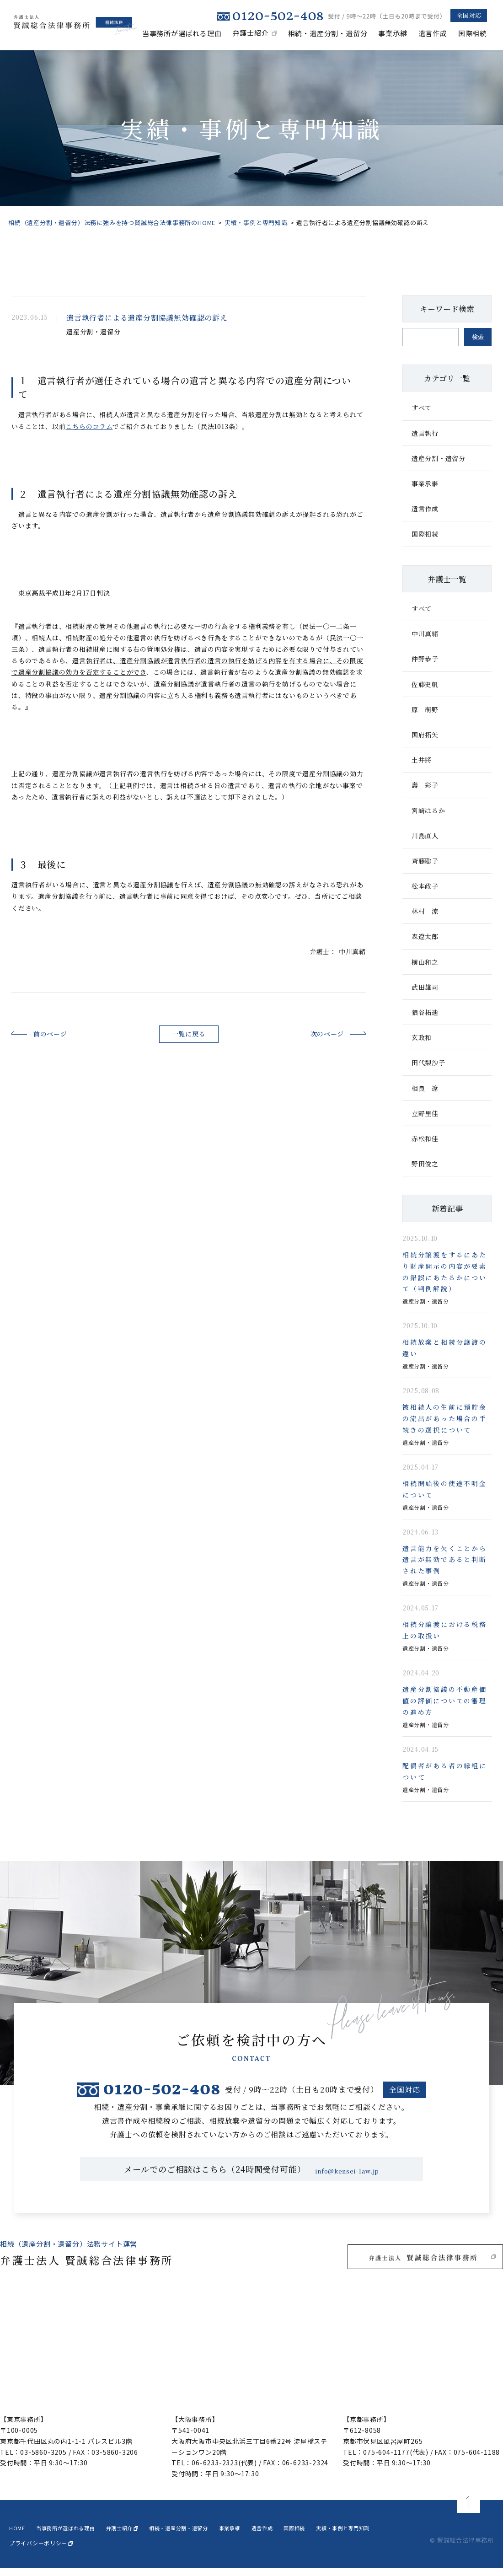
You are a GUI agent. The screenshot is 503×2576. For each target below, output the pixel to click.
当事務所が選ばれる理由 (182, 33)
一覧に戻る (189, 1034)
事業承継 (392, 33)
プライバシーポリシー (40, 2550)
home (18, 2534)
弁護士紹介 (251, 33)
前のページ (65, 1033)
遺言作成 (432, 33)
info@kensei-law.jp (347, 2177)
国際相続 (472, 33)
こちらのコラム (89, 426)
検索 (478, 337)
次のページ (312, 1033)
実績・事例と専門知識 (256, 222)
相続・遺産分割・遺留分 (328, 33)
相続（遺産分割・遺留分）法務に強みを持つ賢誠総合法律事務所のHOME (111, 222)
